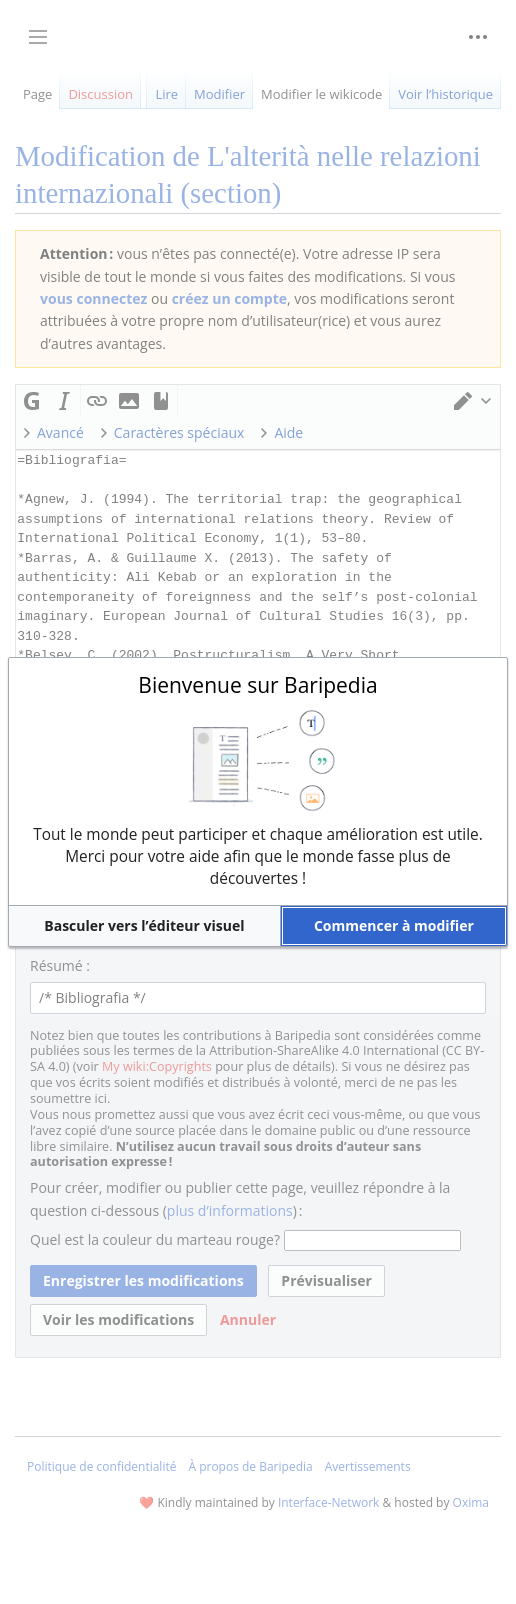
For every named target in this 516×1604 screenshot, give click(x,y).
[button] (144, 926)
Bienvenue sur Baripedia (257, 685)
